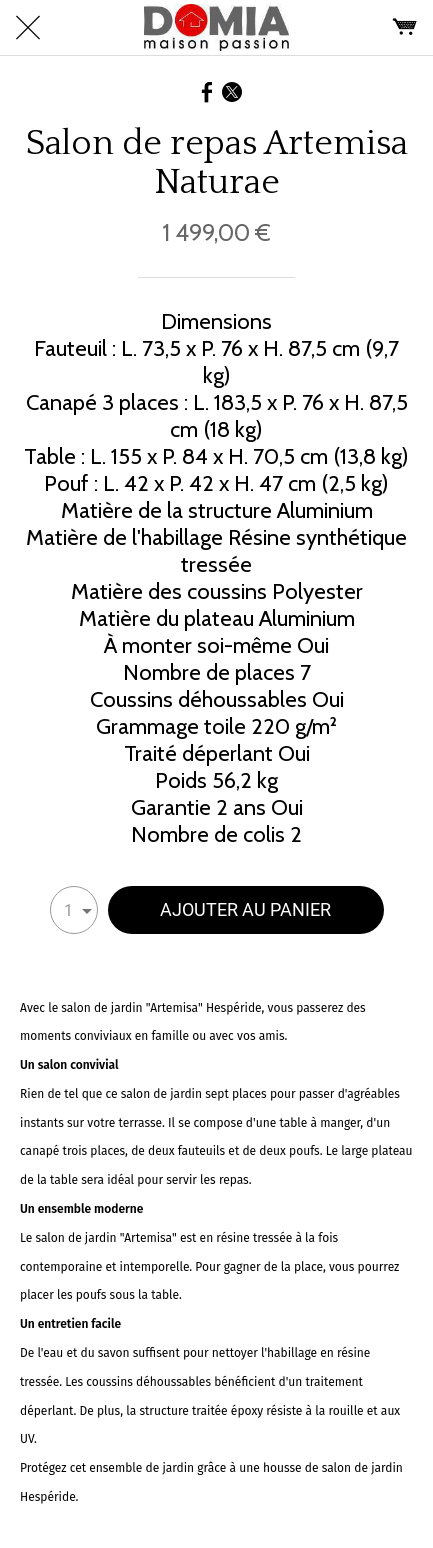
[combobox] (74, 910)
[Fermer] (28, 28)
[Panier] (405, 28)
